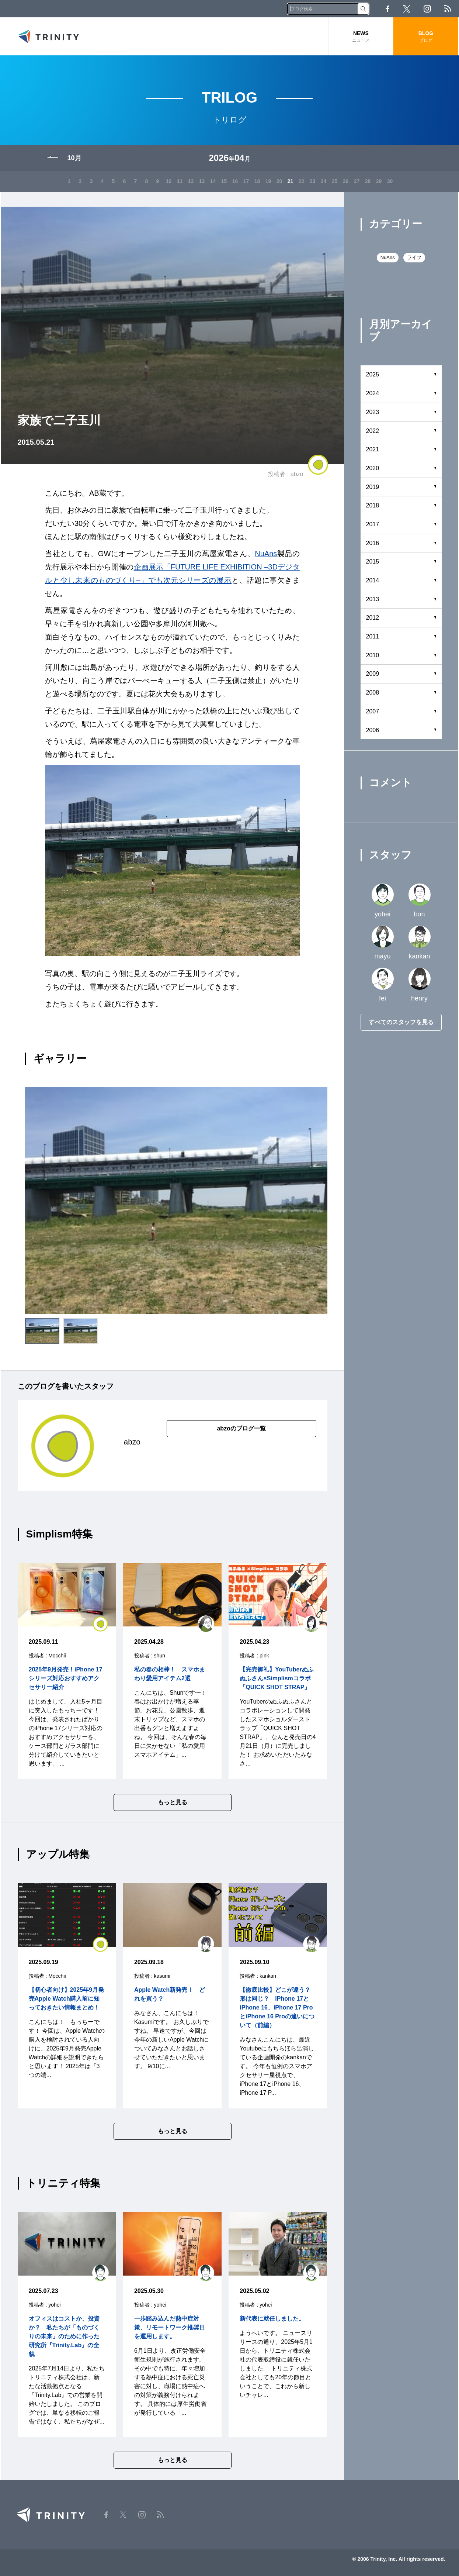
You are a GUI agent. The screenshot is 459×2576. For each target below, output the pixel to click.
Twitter (407, 9)
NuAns (266, 554)
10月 (74, 158)
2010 (372, 655)
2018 (372, 505)
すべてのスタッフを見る (401, 1022)
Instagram (427, 9)
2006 (372, 730)
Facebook (387, 9)
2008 (372, 692)
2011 (372, 636)
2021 (372, 449)
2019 (372, 487)
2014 (372, 580)
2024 (372, 393)
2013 (372, 599)
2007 (372, 711)
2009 (372, 674)
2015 (372, 561)
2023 (372, 412)
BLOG (425, 36)
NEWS (360, 36)
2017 (372, 524)
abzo (297, 474)
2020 (372, 468)
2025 (372, 374)
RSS (447, 8)
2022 (372, 431)
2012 (372, 617)
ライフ (414, 257)
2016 (372, 543)
